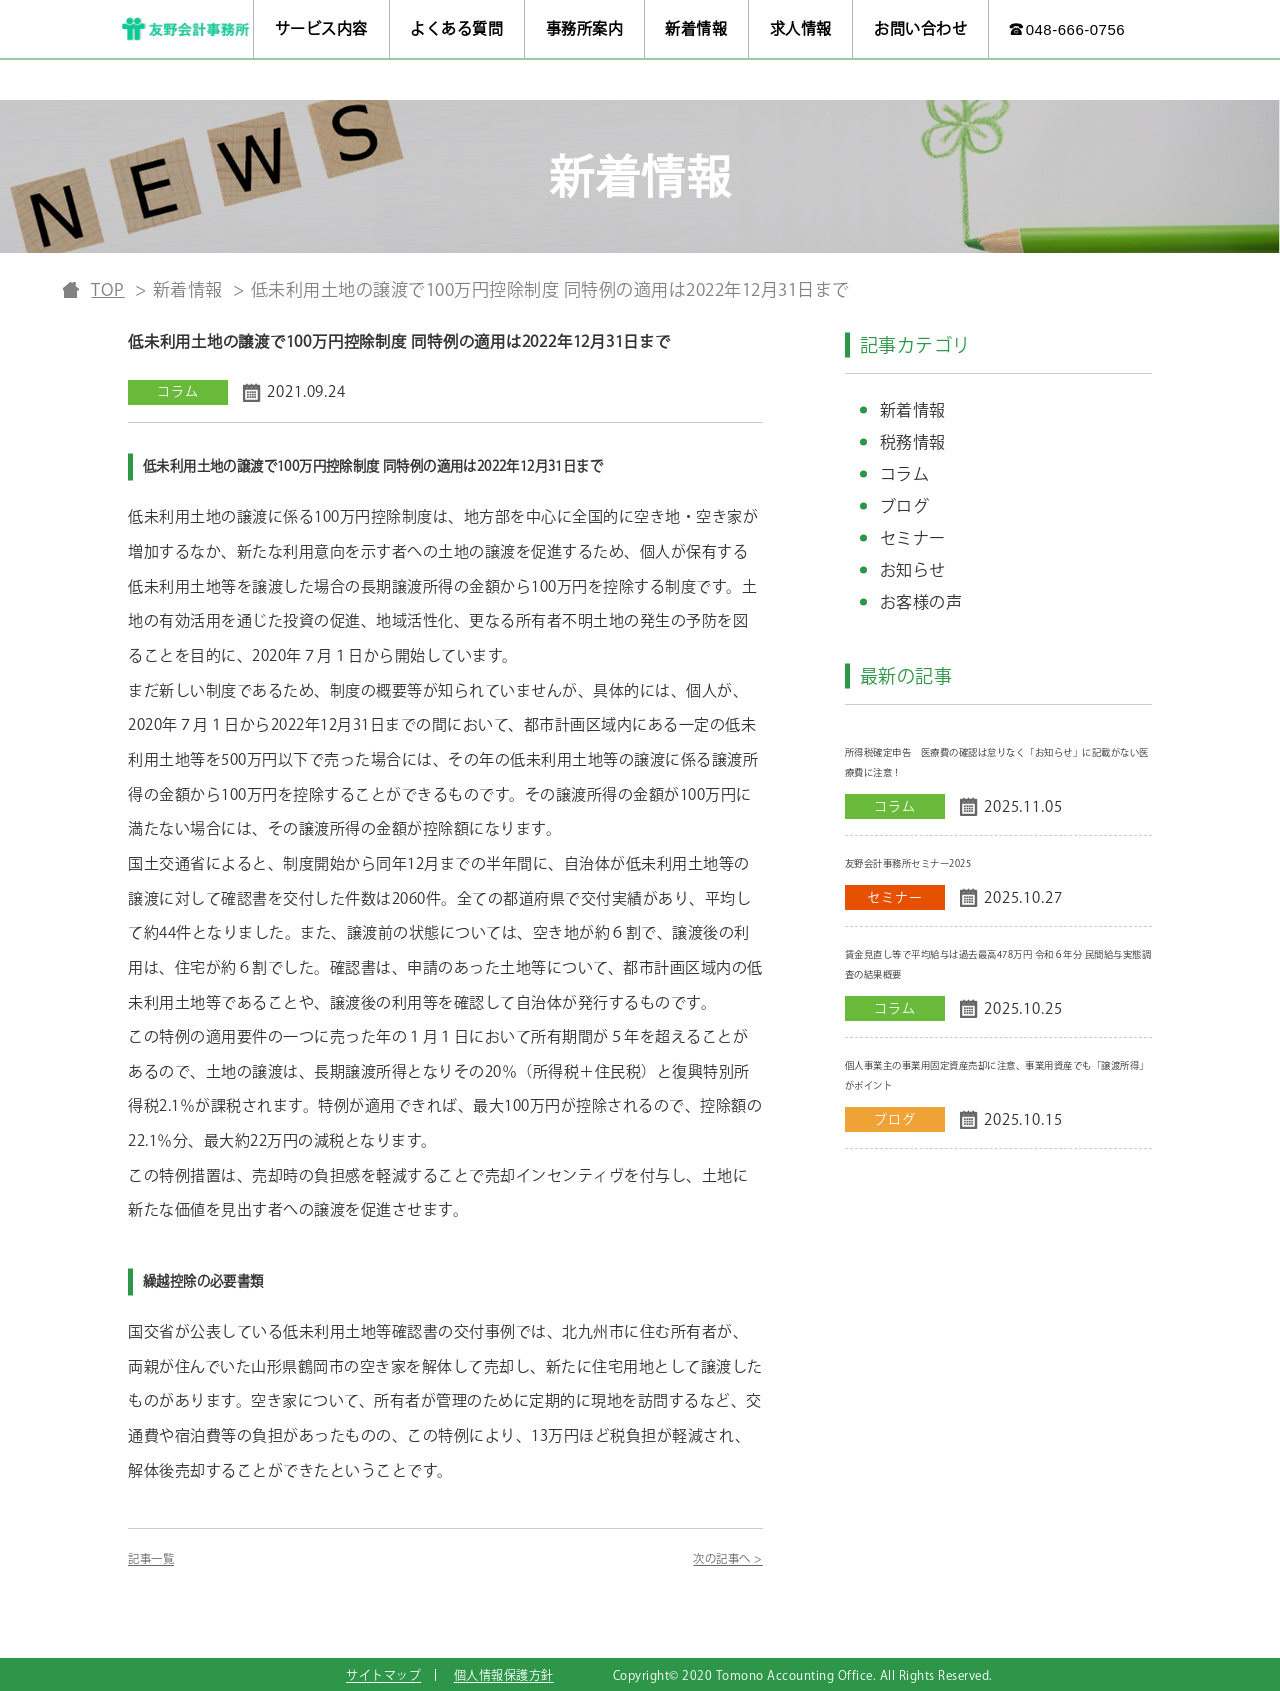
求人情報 (801, 28)
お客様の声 (921, 602)
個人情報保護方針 (504, 1675)
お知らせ (913, 570)
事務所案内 (585, 28)
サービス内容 (321, 28)
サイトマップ (383, 1675)
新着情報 (696, 28)
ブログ (905, 506)
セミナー (913, 538)
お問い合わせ (920, 28)
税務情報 (913, 442)
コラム (905, 474)
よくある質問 (456, 28)
